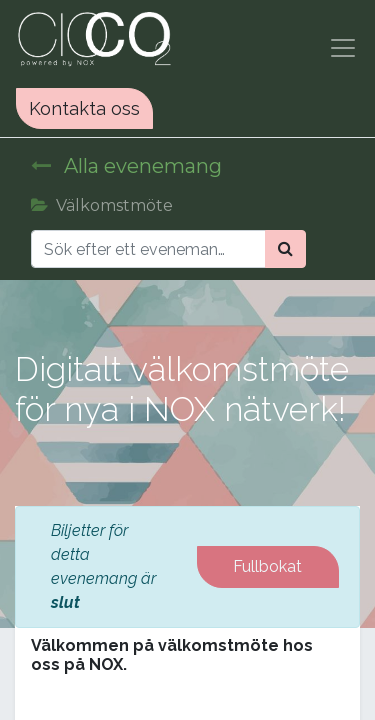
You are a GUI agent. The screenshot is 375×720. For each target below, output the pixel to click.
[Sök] (285, 249)
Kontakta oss (84, 108)
